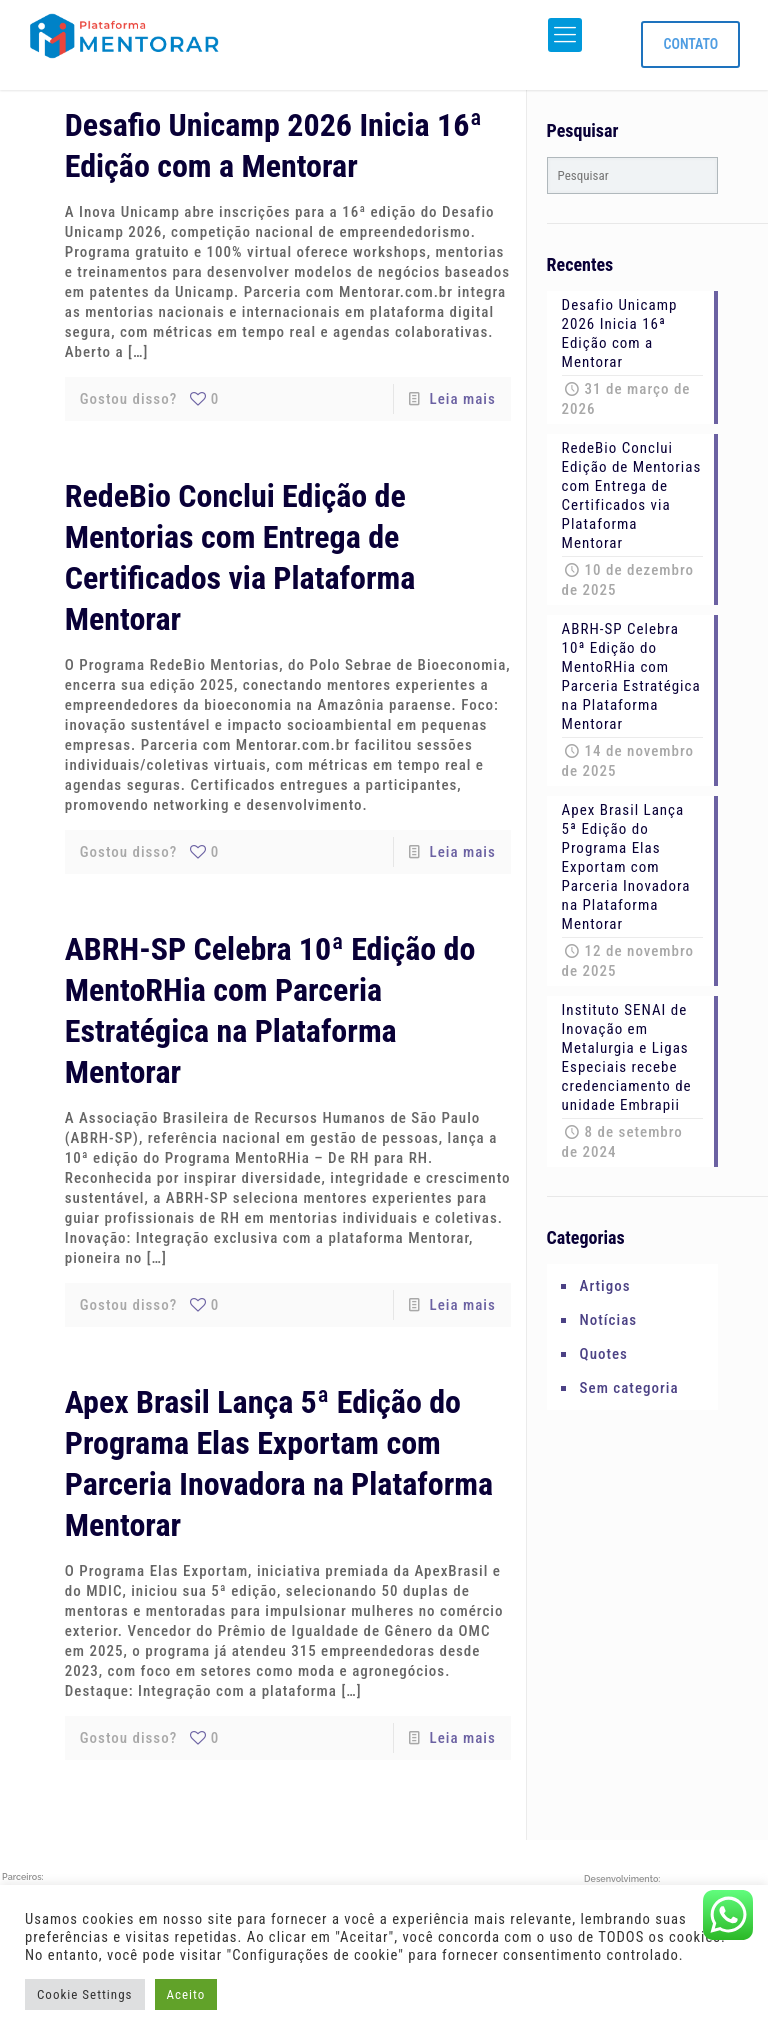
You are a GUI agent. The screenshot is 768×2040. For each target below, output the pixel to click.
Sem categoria (629, 1388)
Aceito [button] (186, 1994)
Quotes (604, 1354)
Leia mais (463, 399)
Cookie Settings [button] (85, 1994)
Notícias (609, 1320)
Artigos (605, 1286)
